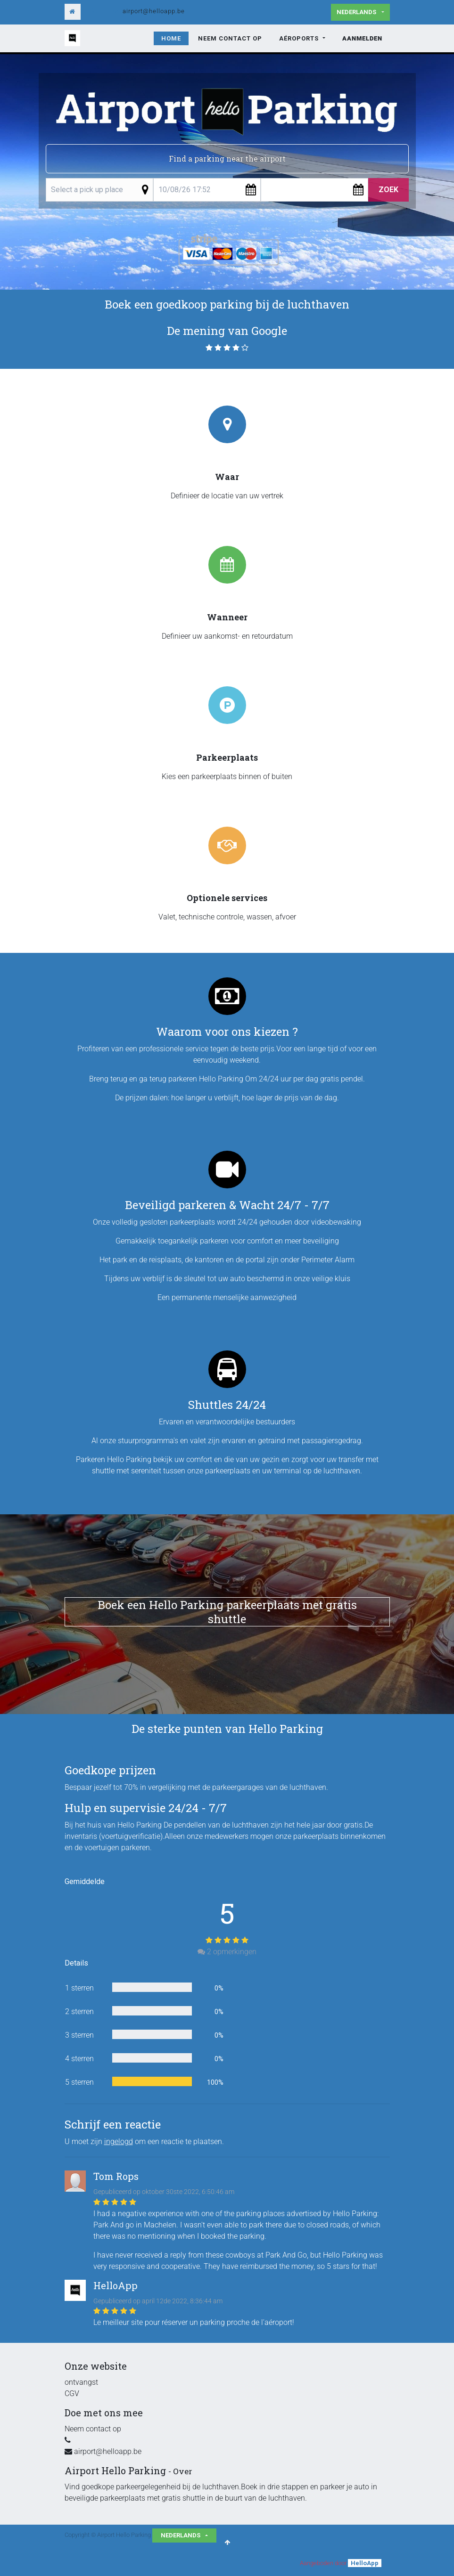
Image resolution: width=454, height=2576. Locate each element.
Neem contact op (93, 2428)
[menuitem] (171, 39)
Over (182, 2471)
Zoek (388, 189)
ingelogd (118, 2141)
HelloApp (365, 2563)
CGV (72, 2393)
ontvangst (81, 2382)
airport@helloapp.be (154, 11)
